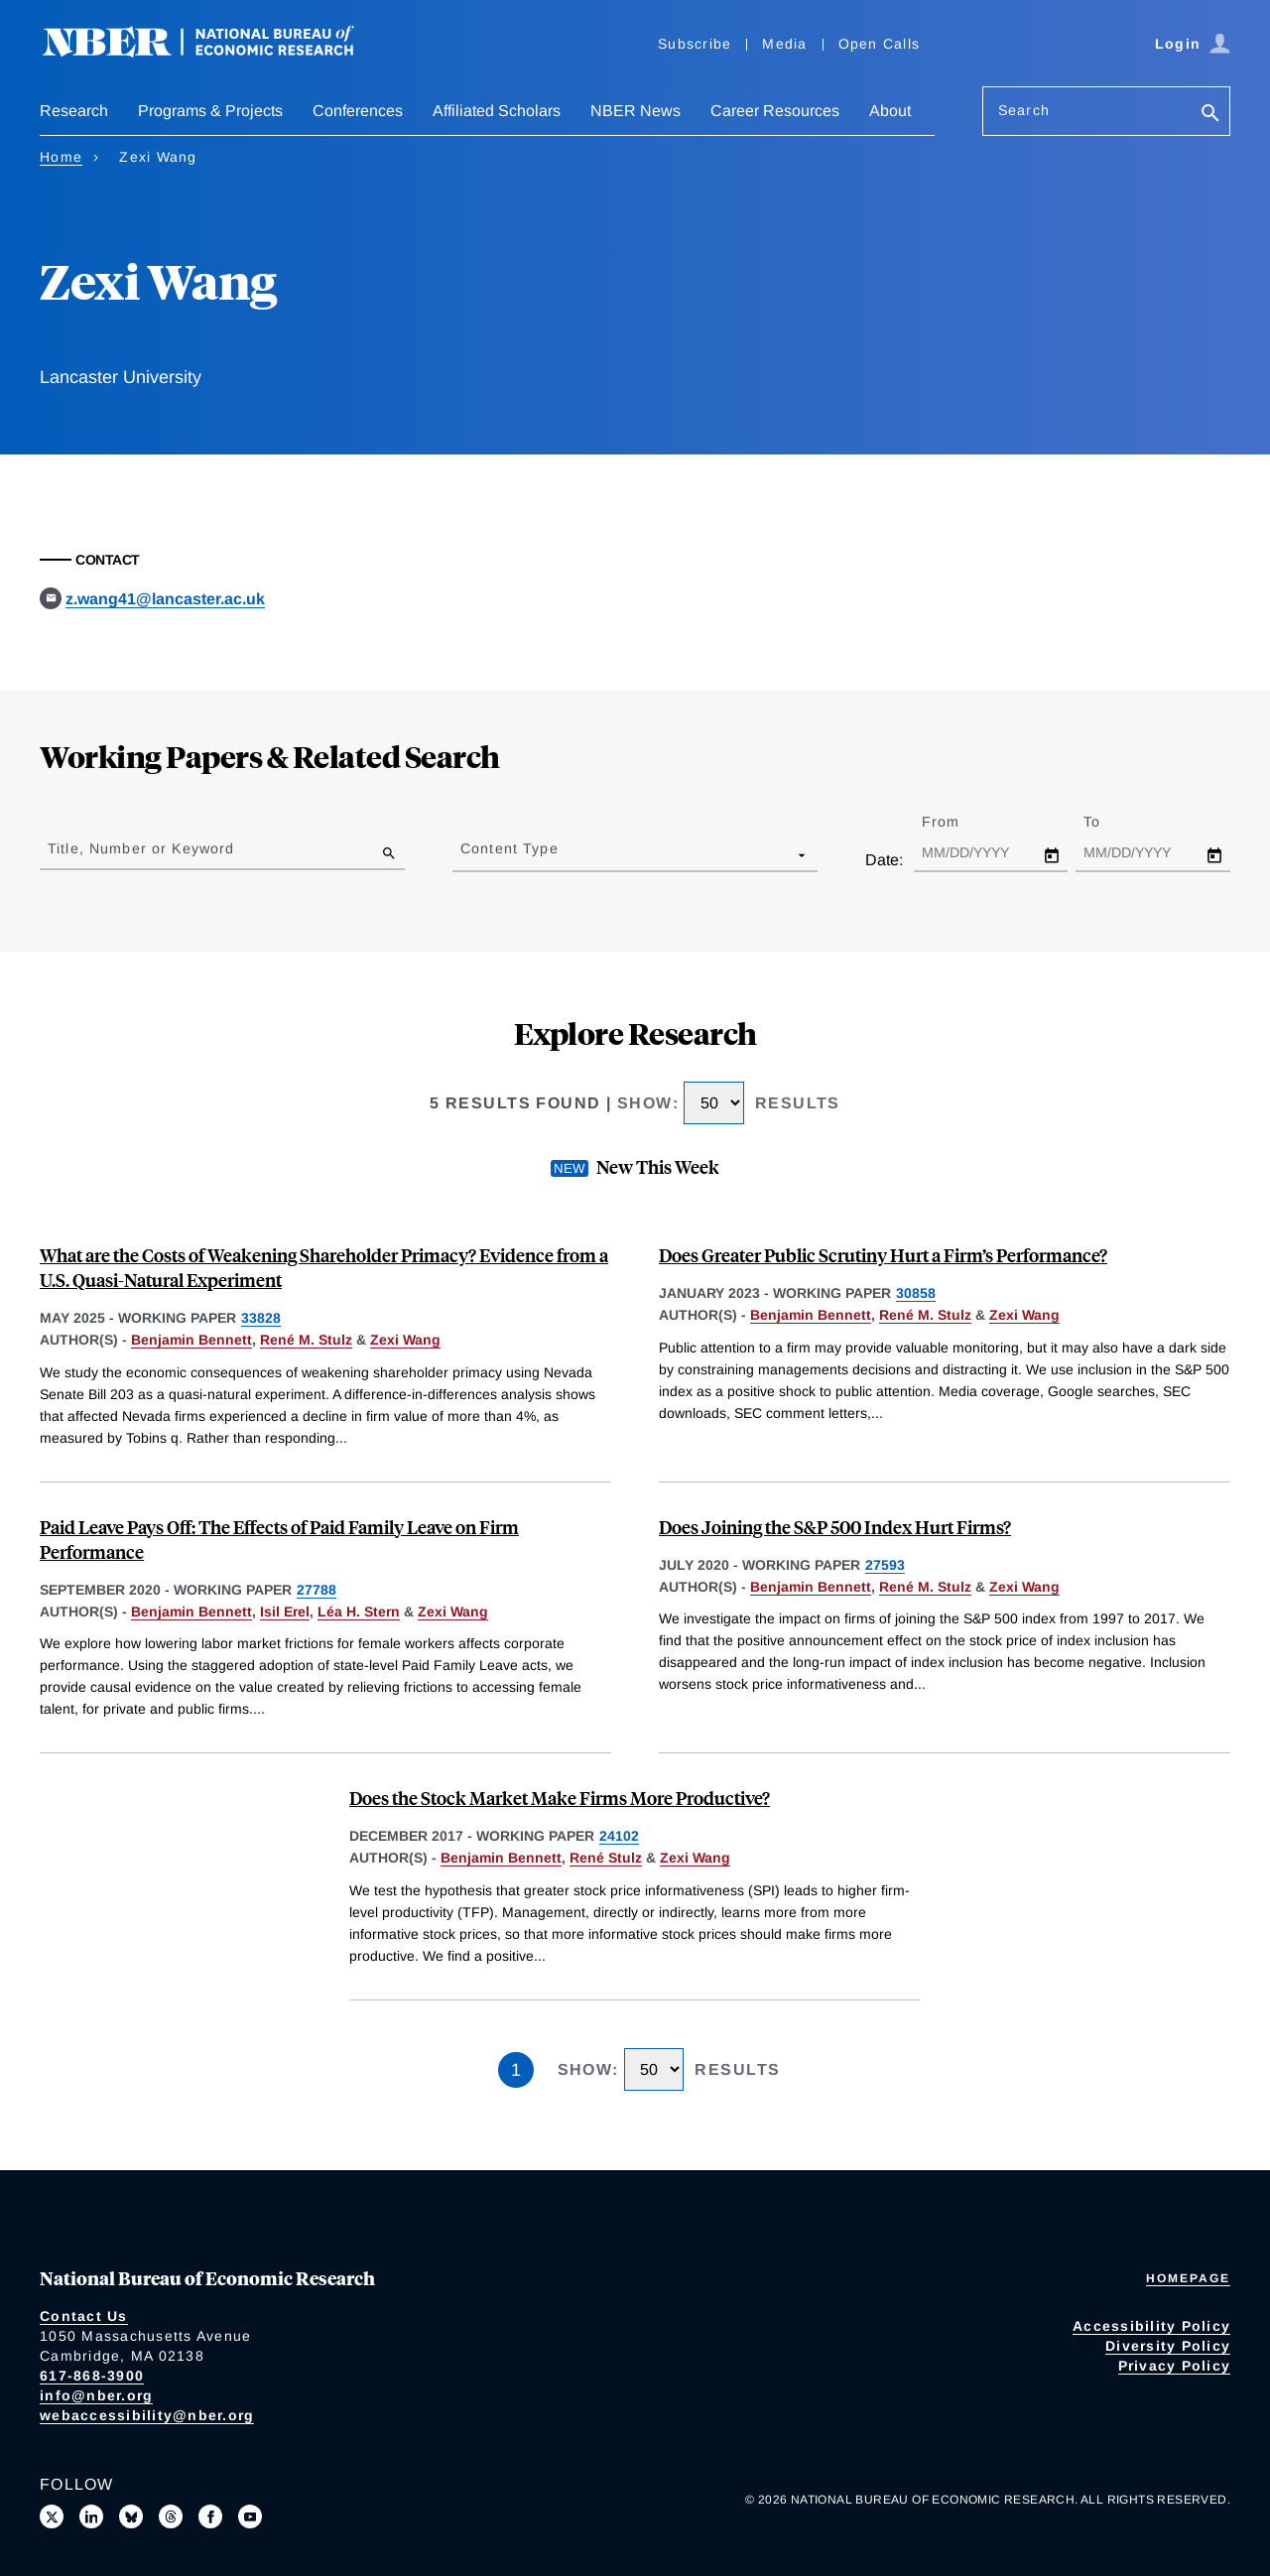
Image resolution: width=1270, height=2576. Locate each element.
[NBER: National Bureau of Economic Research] (214, 52)
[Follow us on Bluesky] (131, 2516)
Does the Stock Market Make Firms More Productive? (559, 1797)
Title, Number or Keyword (141, 848)
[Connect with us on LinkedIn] (91, 2516)
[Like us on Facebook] (210, 2516)
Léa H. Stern (359, 1611)
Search (1024, 110)
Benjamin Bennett (191, 1340)
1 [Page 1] (516, 2070)
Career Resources (774, 110)
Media (784, 44)
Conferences (358, 110)
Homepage (1188, 2278)
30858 (916, 1293)
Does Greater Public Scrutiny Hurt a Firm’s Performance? (883, 1254)
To (1109, 822)
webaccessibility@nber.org (147, 2415)
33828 (261, 1318)
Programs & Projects (210, 110)
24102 (619, 1836)
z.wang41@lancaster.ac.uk (165, 598)
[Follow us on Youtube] (250, 2516)
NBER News (635, 110)
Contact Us (84, 2316)
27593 (885, 1565)
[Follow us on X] (52, 2516)
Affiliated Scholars (497, 110)
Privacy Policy (1174, 2366)
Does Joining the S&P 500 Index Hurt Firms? (835, 1526)
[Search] (1210, 114)
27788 (316, 1590)
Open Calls (879, 44)
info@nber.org (96, 2395)
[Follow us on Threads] (171, 2516)
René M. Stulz (306, 1340)
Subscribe (694, 44)
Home (61, 157)
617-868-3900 (92, 2375)
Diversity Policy (1167, 2346)
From (958, 822)
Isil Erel (285, 1611)
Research (74, 110)
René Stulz (606, 1858)
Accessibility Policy (1151, 2326)
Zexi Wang (405, 1340)
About (890, 110)
